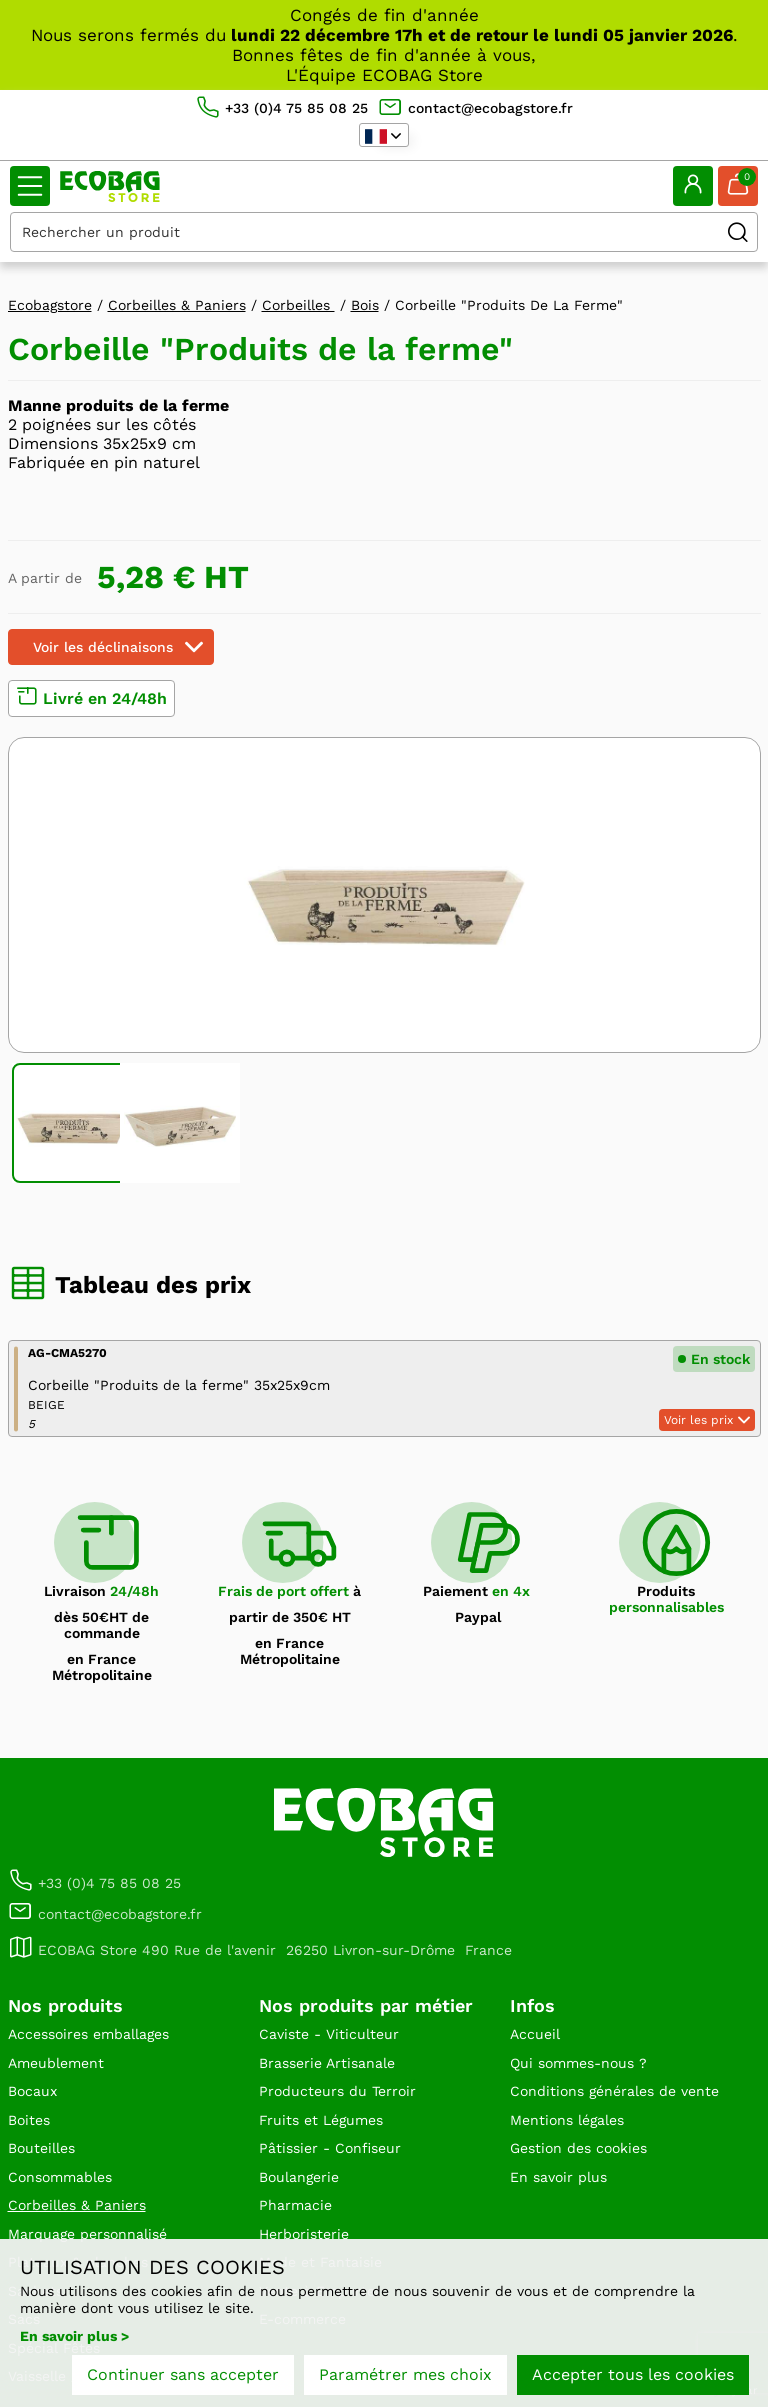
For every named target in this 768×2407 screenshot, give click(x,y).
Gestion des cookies (578, 2148)
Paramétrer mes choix (405, 2374)
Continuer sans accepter (183, 2374)
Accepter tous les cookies (633, 2374)
